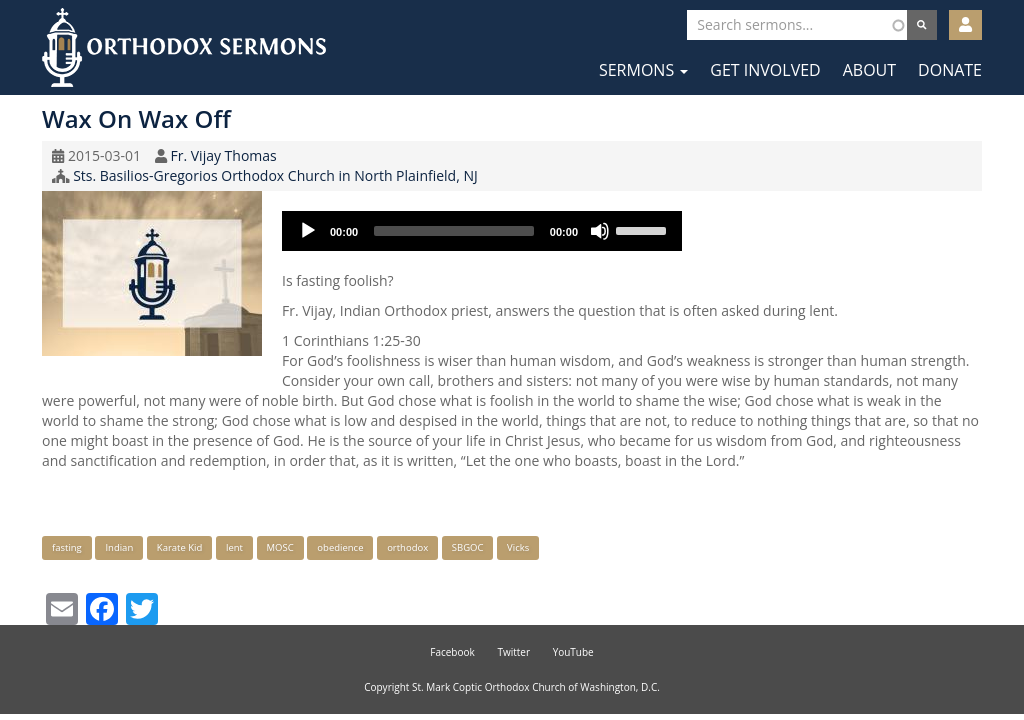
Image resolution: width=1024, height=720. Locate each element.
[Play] (308, 231)
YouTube (573, 652)
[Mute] (600, 231)
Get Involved (765, 70)
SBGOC (468, 547)
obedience (340, 547)
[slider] (454, 231)
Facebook (452, 652)
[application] (482, 231)
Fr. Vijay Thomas (223, 155)
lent (234, 547)
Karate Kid (179, 547)
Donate (950, 70)
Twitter (513, 652)
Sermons (643, 70)
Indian (119, 547)
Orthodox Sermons (184, 47)
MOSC (280, 547)
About (869, 70)
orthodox (407, 547)
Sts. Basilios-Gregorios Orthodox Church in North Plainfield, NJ (275, 175)
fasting (67, 547)
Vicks (518, 547)
